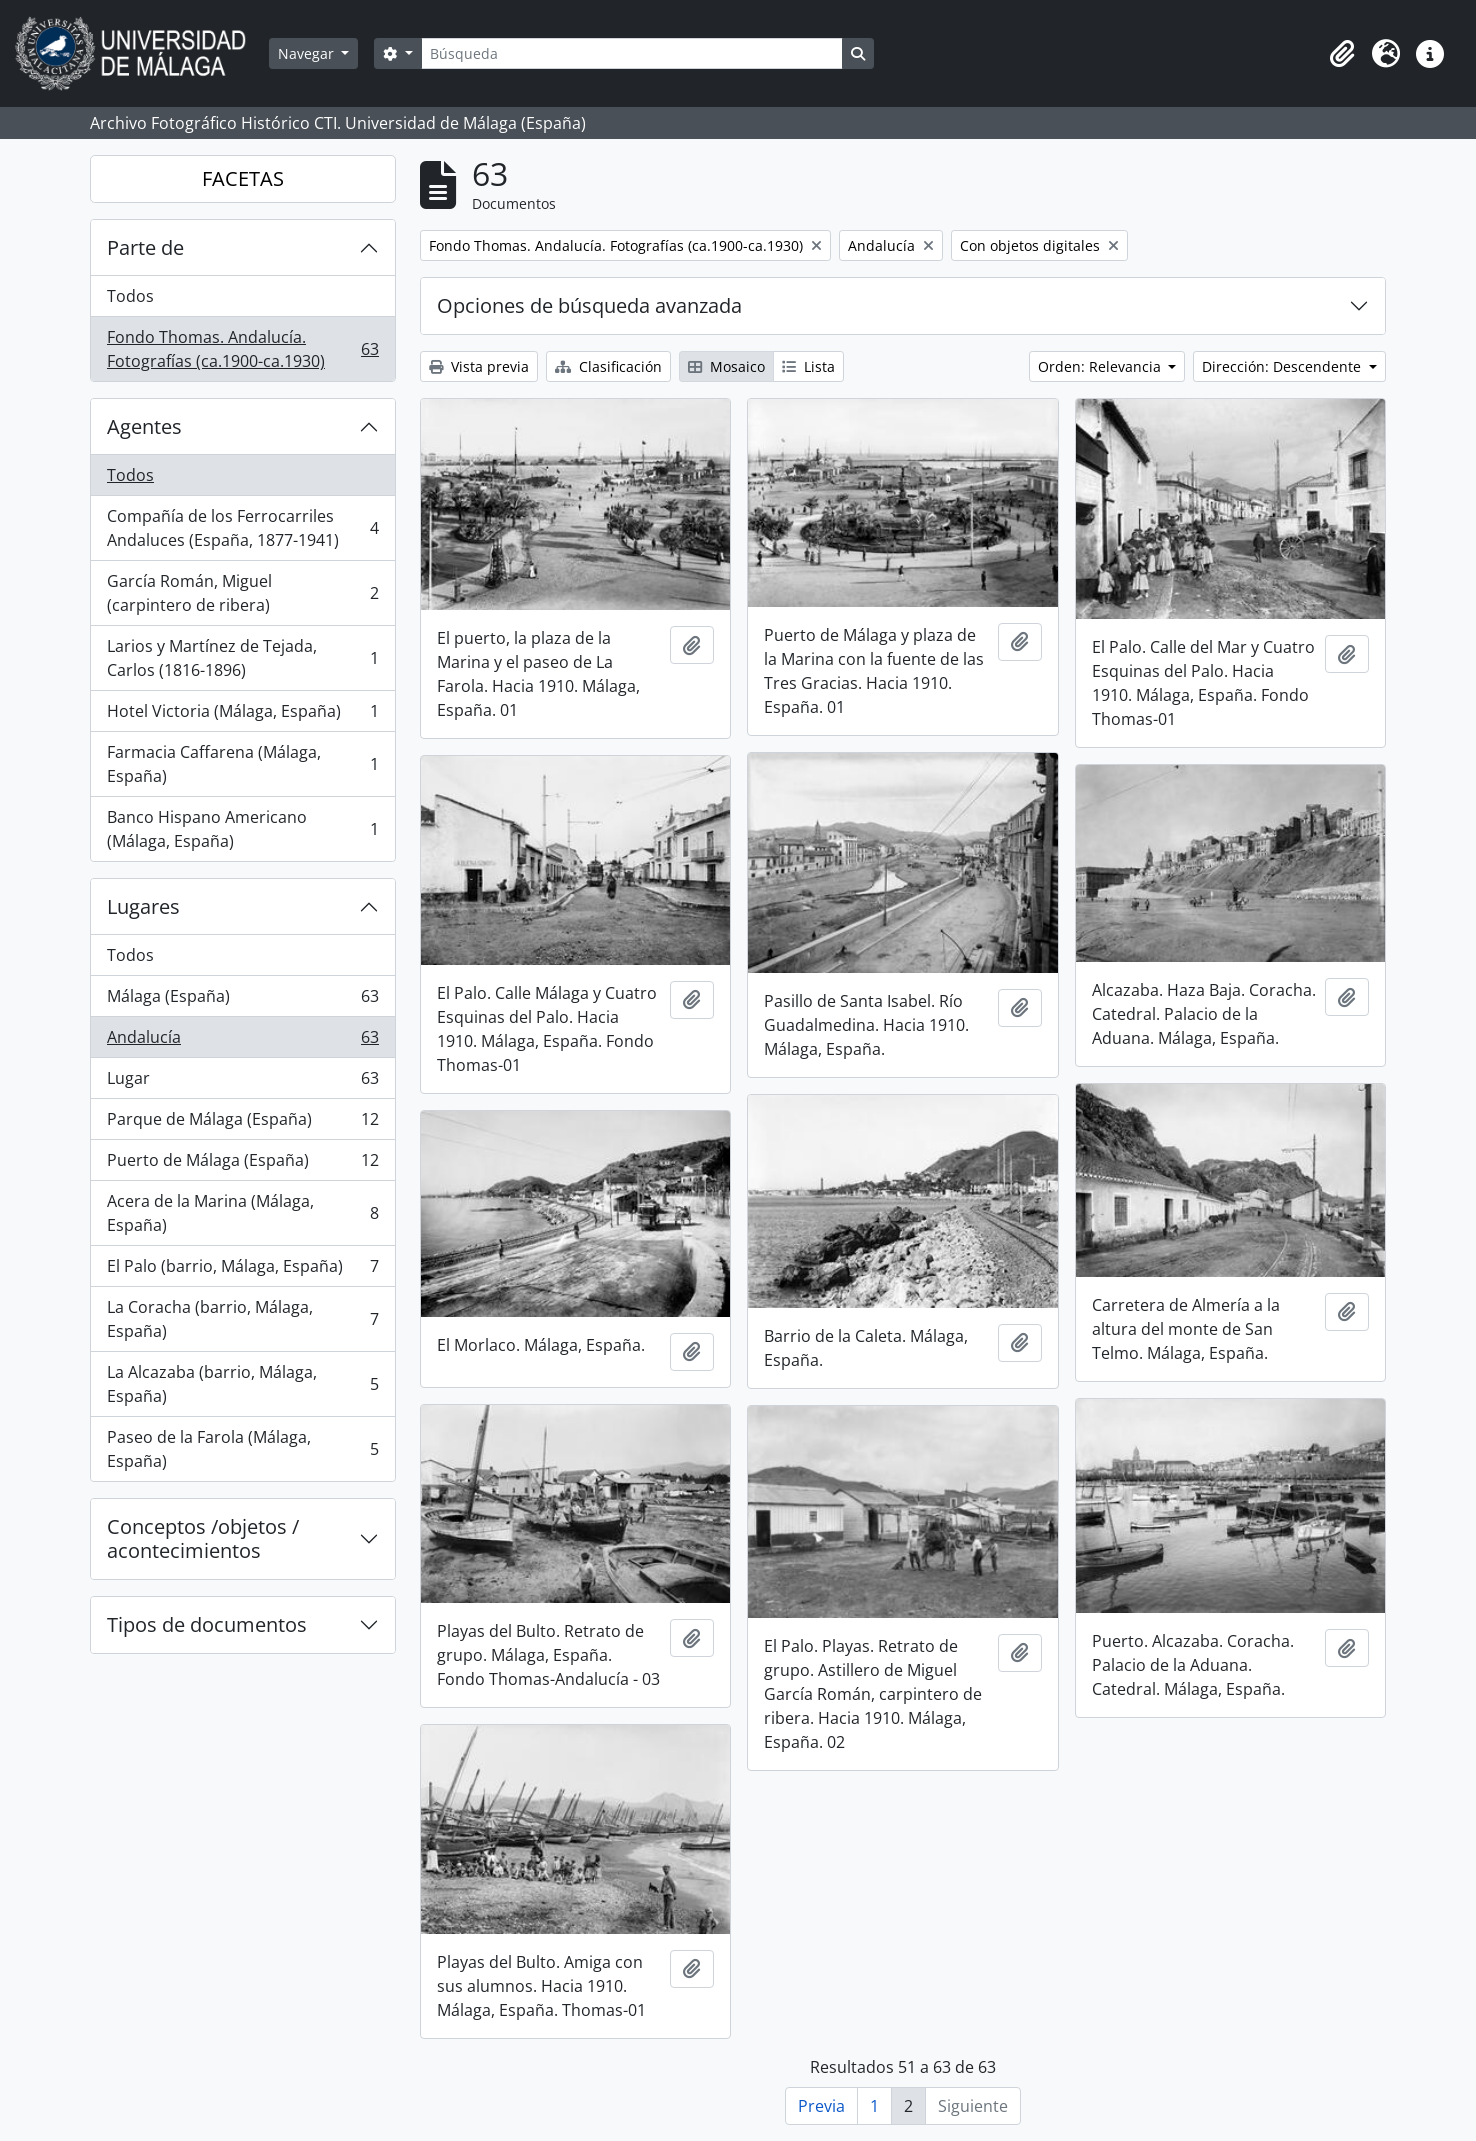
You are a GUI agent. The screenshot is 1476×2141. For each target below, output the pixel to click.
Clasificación (608, 366)
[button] (1342, 54)
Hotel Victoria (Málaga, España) (242, 715)
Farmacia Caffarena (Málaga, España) (242, 764)
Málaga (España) (242, 1000)
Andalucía (242, 1041)
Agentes (144, 426)
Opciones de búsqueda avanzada (589, 305)
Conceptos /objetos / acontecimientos (203, 1538)
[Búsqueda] (632, 53)
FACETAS (243, 178)
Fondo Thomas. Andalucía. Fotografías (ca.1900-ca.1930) (242, 349)
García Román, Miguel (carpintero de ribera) (242, 593)
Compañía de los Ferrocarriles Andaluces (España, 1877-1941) (242, 528)
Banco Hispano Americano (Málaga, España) (242, 829)
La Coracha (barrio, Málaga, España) (242, 1319)
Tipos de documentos (207, 1624)
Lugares (143, 906)
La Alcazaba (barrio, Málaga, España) (242, 1384)
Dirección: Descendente (1283, 366)
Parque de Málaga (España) (242, 1123)
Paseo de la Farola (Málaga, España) (242, 1449)
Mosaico (726, 366)
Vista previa (479, 366)
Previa (821, 2106)
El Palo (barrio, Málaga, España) (242, 1270)
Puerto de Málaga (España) (242, 1164)
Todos (130, 296)
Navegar (308, 53)
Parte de (145, 247)
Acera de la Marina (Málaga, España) (242, 1213)
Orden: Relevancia (1101, 366)
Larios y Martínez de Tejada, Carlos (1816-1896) (242, 658)
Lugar (242, 1082)
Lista (808, 366)
